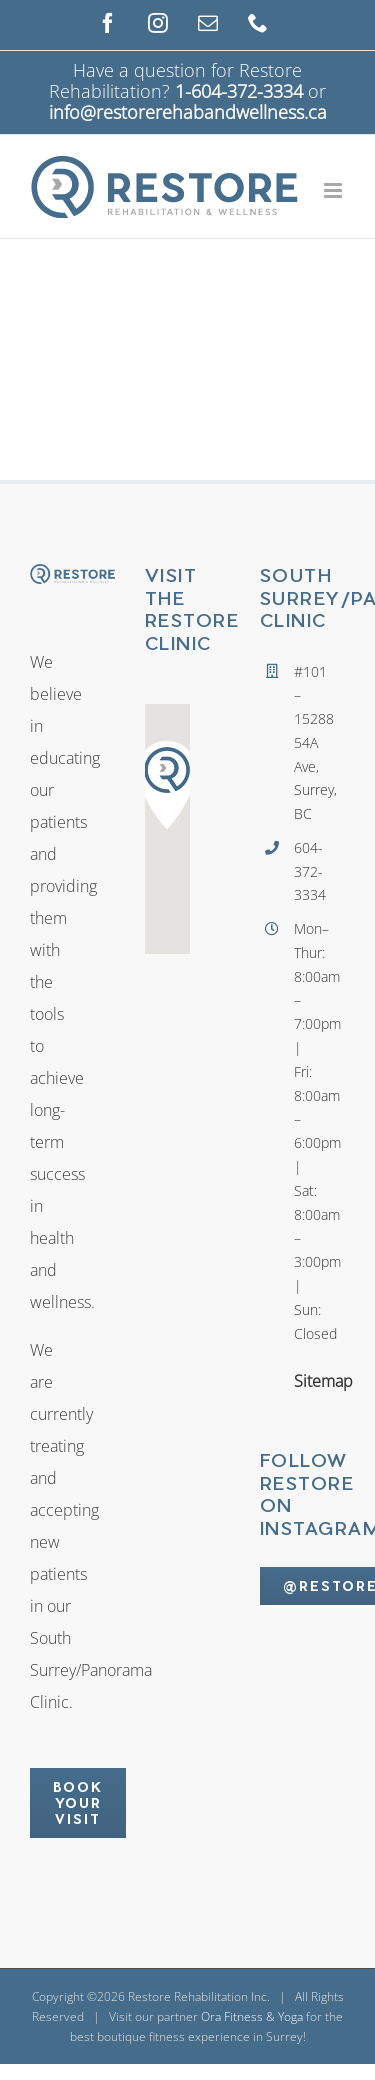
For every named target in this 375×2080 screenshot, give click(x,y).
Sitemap (299, 1381)
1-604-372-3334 (239, 91)
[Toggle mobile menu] (334, 190)
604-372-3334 (299, 871)
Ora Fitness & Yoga (252, 2016)
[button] (167, 784)
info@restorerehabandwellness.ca (188, 112)
